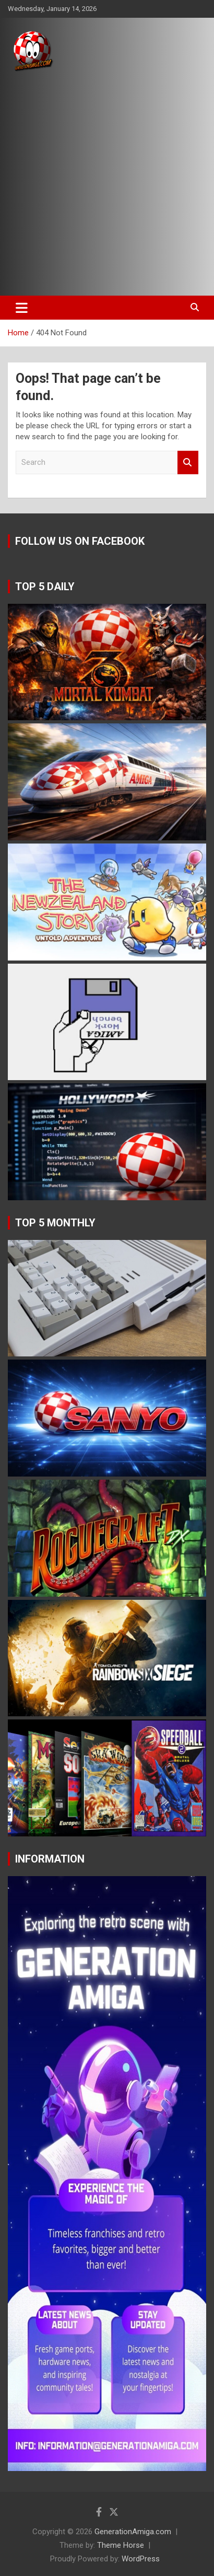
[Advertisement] (107, 184)
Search (187, 462)
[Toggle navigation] (21, 308)
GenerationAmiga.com (132, 2531)
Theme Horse (120, 2545)
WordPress (141, 2558)
